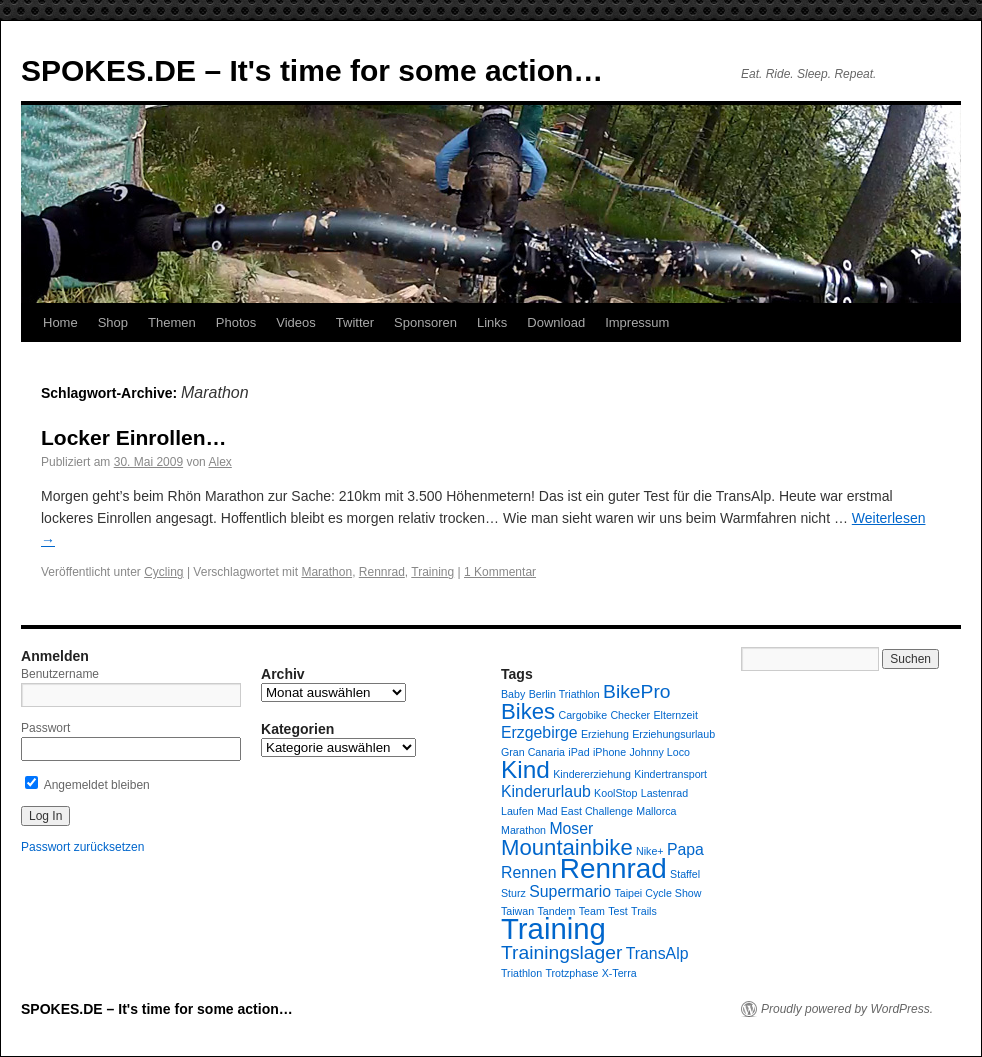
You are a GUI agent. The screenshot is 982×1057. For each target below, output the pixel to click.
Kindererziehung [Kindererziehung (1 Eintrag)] (592, 774)
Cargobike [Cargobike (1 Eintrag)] (583, 715)
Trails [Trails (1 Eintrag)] (644, 911)
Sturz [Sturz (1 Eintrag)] (513, 893)
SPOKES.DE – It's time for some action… (312, 70)
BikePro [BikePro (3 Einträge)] (636, 691)
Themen (172, 322)
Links (492, 322)
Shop (113, 322)
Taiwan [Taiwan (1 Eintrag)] (517, 911)
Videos (296, 322)
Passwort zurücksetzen (82, 847)
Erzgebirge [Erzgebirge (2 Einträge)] (539, 732)
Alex (219, 462)
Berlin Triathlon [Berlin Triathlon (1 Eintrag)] (564, 694)
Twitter (355, 322)
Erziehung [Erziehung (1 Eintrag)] (605, 734)
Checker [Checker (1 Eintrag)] (630, 715)
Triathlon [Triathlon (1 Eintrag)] (521, 973)
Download (556, 322)
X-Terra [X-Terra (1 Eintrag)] (619, 973)
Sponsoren (425, 322)
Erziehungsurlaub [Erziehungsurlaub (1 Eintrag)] (673, 734)
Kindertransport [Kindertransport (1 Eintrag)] (670, 774)
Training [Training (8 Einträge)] (553, 928)
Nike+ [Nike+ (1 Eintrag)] (650, 851)
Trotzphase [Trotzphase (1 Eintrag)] (571, 973)
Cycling (163, 572)
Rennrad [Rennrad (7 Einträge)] (613, 868)
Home (60, 322)
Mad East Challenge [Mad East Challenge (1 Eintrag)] (585, 811)
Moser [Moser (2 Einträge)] (571, 828)
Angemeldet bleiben (87, 785)
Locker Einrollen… (134, 437)
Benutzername (60, 674)
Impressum (637, 322)
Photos (236, 322)
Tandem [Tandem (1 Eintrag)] (557, 911)
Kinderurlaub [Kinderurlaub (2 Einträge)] (546, 791)
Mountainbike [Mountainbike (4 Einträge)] (567, 847)
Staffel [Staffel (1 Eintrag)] (685, 874)
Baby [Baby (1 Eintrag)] (513, 694)
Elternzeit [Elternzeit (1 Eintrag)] (675, 715)
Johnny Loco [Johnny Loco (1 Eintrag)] (660, 752)
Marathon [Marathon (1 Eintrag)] (523, 830)
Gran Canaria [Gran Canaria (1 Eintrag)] (533, 752)
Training (432, 572)
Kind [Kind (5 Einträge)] (525, 769)
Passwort (45, 728)
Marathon (326, 572)
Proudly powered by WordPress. (847, 1009)
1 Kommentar (500, 572)
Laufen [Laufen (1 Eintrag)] (517, 811)
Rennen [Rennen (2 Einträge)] (528, 872)
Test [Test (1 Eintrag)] (618, 911)
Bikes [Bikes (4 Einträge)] (528, 711)
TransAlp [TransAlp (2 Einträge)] (657, 953)
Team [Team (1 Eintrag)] (592, 911)
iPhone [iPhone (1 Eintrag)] (609, 752)
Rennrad (382, 572)
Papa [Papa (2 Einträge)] (685, 849)
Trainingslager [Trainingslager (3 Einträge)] (561, 952)
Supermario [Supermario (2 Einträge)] (570, 891)
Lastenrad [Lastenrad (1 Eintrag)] (664, 793)
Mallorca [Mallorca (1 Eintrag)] (656, 811)
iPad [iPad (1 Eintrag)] (578, 752)
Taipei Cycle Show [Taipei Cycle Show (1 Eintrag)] (657, 893)
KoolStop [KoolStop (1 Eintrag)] (615, 793)
